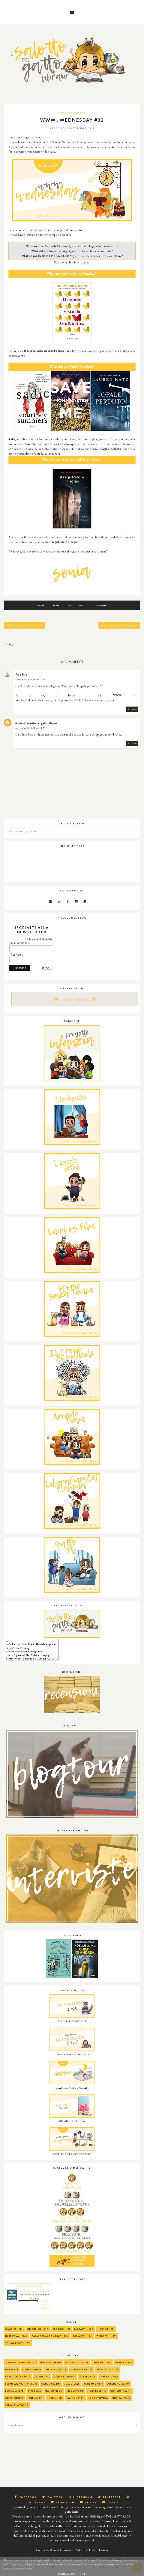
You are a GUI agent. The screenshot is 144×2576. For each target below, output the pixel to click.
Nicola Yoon (75, 2391)
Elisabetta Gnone (77, 2362)
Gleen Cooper (14, 2398)
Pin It (82, 605)
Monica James (121, 2398)
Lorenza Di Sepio (118, 2383)
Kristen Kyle (88, 2376)
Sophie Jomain (31, 2369)
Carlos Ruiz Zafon (17, 2376)
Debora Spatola (56, 2369)
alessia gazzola (108, 2369)
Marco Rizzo (53, 2391)
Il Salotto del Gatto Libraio (75, 999)
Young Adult (14, 2343)
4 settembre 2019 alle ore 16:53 (30, 679)
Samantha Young (16, 2405)
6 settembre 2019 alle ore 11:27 (30, 728)
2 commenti (100, 605)
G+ (69, 605)
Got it (84, 2574)
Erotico (58, 2329)
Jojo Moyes (55, 2398)
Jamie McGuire (101, 2362)
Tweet (41, 605)
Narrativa (12, 2336)
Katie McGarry (93, 2383)
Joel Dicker (72, 2383)
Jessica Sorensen (64, 2376)
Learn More (66, 2574)
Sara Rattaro (109, 2376)
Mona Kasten (124, 2362)
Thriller (102, 2336)
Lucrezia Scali (14, 2391)
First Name (16, 954)
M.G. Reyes (34, 2391)
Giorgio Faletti (121, 2391)
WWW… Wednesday (72, 113)
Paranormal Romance (46, 2336)
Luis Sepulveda (98, 2398)
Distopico (34, 2329)
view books (45, 2308)
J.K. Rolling (41, 2376)
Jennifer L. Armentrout (20, 2362)
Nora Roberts (97, 2391)
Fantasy (79, 2329)
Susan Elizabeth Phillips (21, 2383)
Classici (10, 2329)
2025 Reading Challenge (29, 2286)
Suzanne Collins (82, 2369)
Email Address (19, 943)
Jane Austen (36, 2398)
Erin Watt (11, 2369)
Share (56, 605)
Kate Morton (76, 2398)
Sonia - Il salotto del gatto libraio (36, 723)
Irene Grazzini (50, 2383)
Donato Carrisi (50, 2362)
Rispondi (132, 709)
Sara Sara (21, 674)
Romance (79, 2336)
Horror (103, 2329)
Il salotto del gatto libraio (32, 2291)
